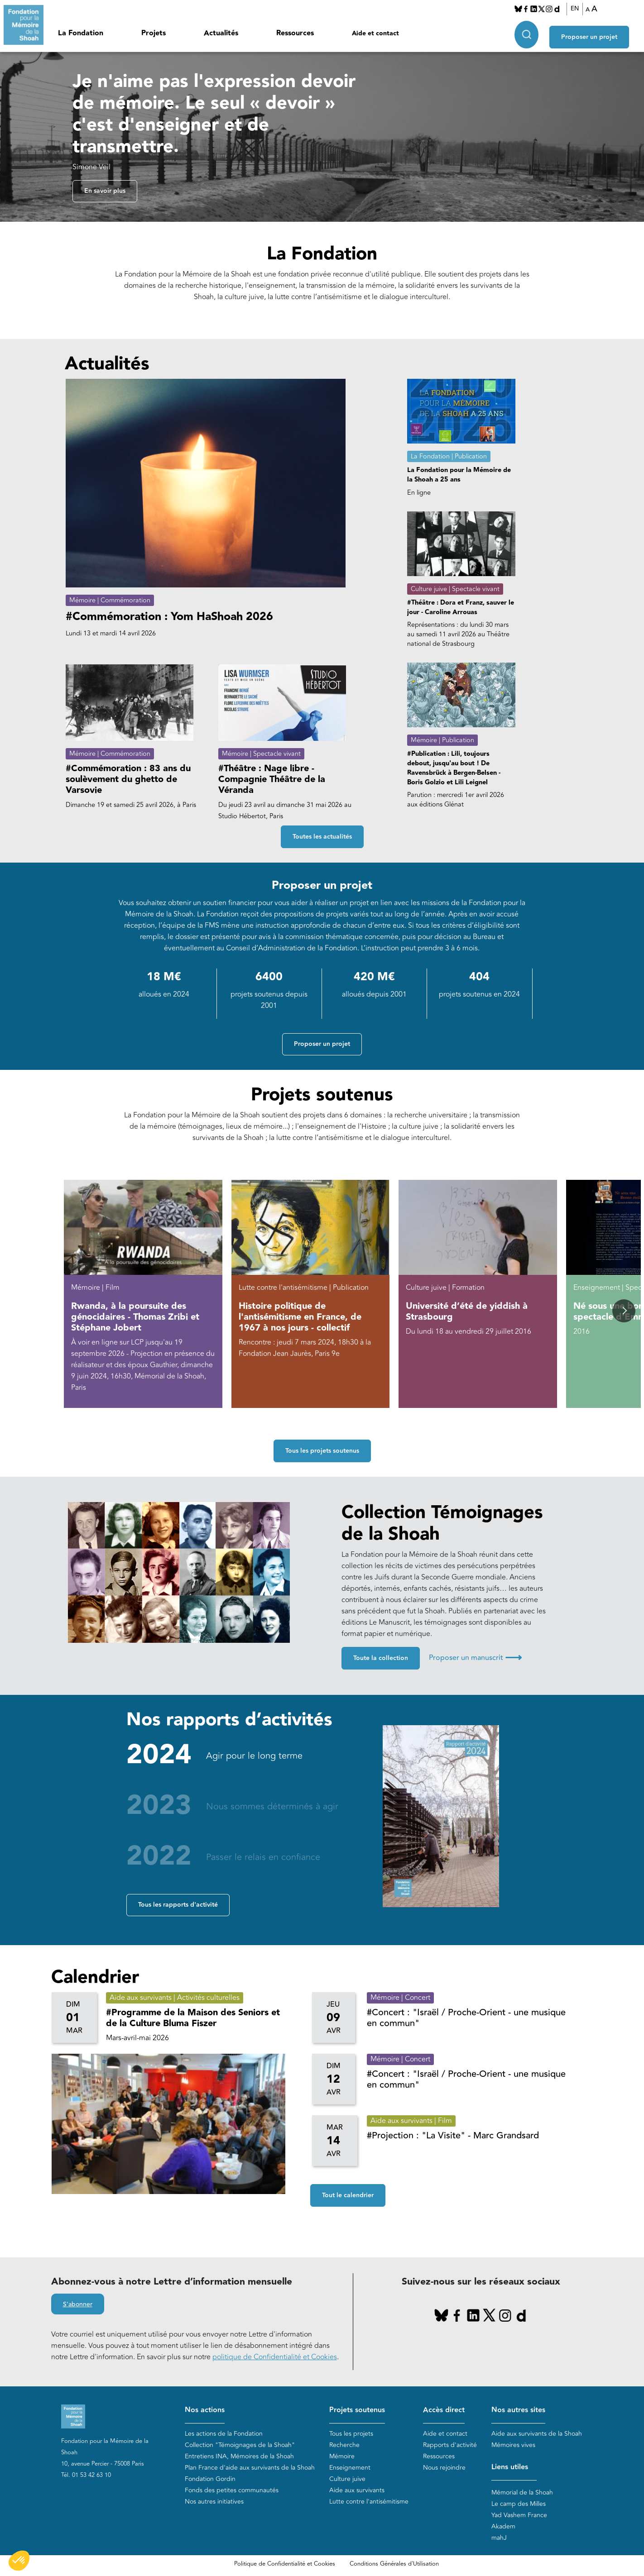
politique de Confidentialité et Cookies (274, 2357)
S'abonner (77, 2305)
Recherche (344, 2445)
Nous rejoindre (444, 2467)
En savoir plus (104, 191)
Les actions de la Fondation (224, 2433)
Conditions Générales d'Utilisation (394, 2563)
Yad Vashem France (519, 2515)
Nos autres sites (518, 2410)
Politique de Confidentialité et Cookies (284, 2563)
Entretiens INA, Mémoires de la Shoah (239, 2456)
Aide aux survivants (356, 2490)
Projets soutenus (357, 2410)
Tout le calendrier (348, 2195)
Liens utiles (509, 2467)
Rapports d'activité (450, 2445)
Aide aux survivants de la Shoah (536, 2433)
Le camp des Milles (518, 2504)
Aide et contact (375, 33)
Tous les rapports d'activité (178, 1905)
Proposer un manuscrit (475, 1657)
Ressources (295, 33)
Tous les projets (351, 2433)
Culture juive (347, 2479)
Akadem (503, 2526)
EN (579, 8)
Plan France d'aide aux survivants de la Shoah (250, 2467)
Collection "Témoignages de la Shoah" (240, 2445)
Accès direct (444, 2410)
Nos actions (205, 2410)
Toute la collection (380, 1658)
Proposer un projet (597, 32)
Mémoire (342, 2456)
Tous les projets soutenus (322, 1451)
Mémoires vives (513, 2445)
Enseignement (349, 2467)
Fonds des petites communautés (232, 2490)
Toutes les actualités (322, 837)
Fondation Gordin (210, 2479)
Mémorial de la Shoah (522, 2492)
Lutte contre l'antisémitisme (369, 2501)
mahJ (499, 2538)
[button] (623, 1310)
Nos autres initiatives (214, 2501)
